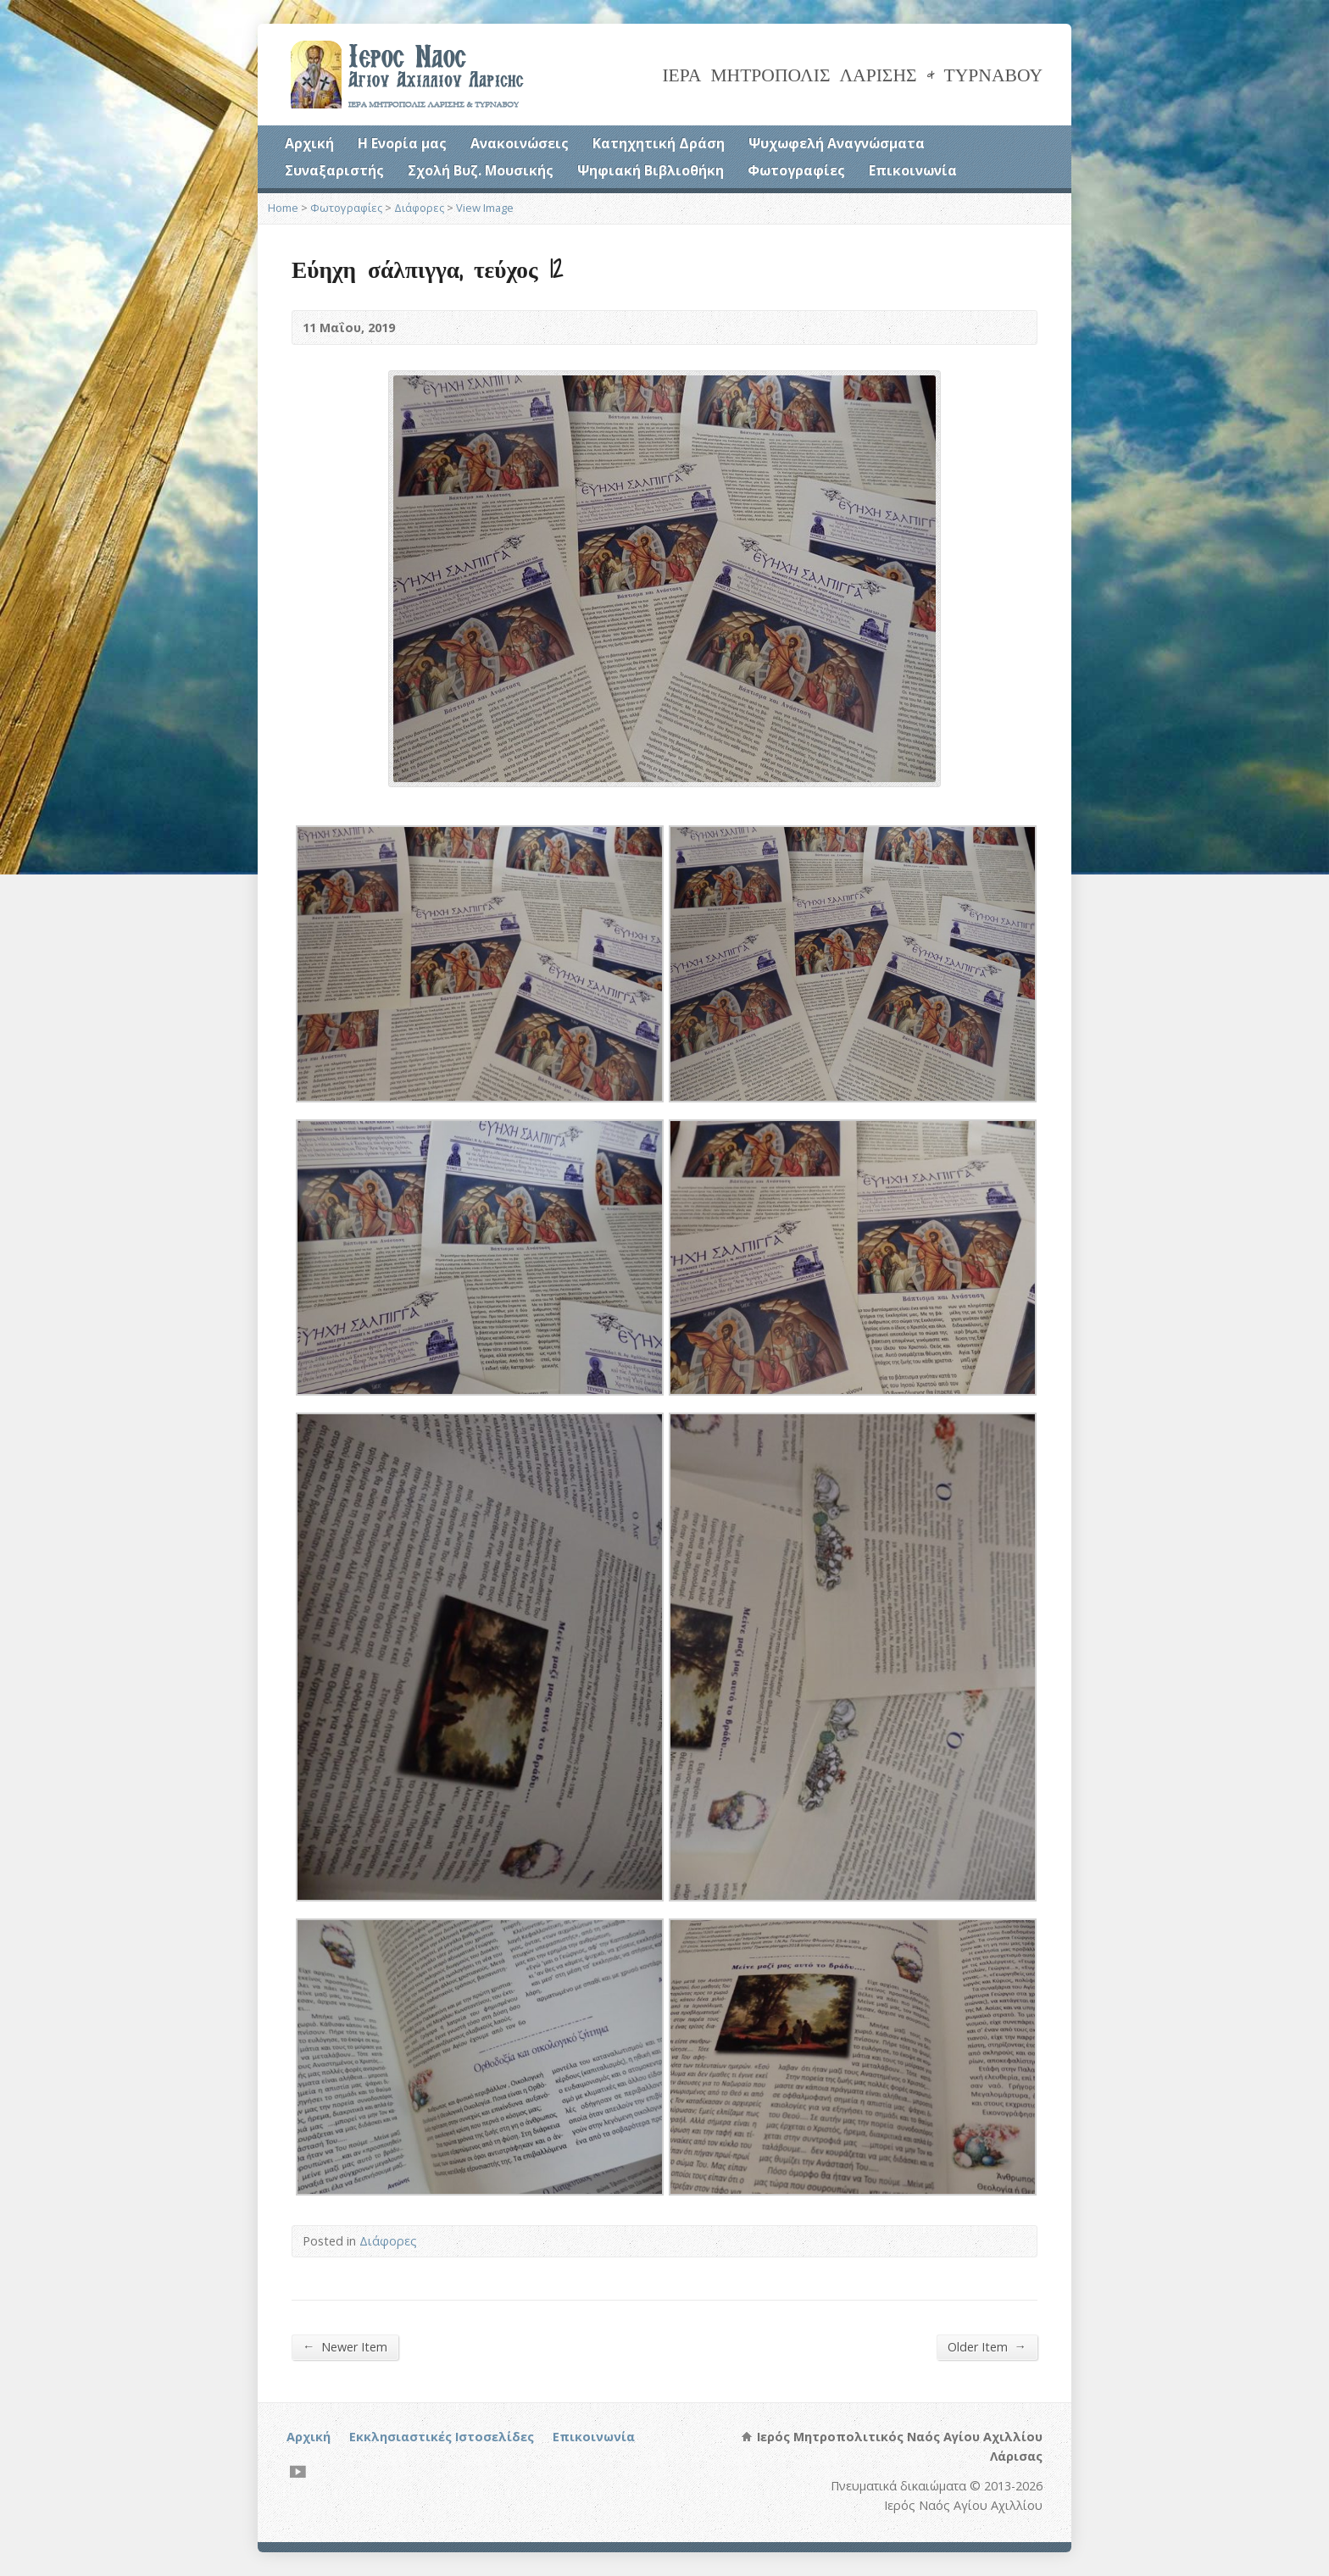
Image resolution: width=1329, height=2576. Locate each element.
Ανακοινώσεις (519, 143)
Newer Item (345, 2346)
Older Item (987, 2346)
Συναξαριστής (334, 170)
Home (283, 207)
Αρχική (309, 143)
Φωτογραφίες (796, 170)
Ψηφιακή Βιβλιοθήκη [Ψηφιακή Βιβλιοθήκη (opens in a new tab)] (650, 170)
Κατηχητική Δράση (658, 143)
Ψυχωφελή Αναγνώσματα (836, 143)
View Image (485, 207)
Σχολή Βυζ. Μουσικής (480, 170)
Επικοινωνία (913, 170)
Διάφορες (419, 207)
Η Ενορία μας (402, 143)
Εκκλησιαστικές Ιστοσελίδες (441, 2437)
